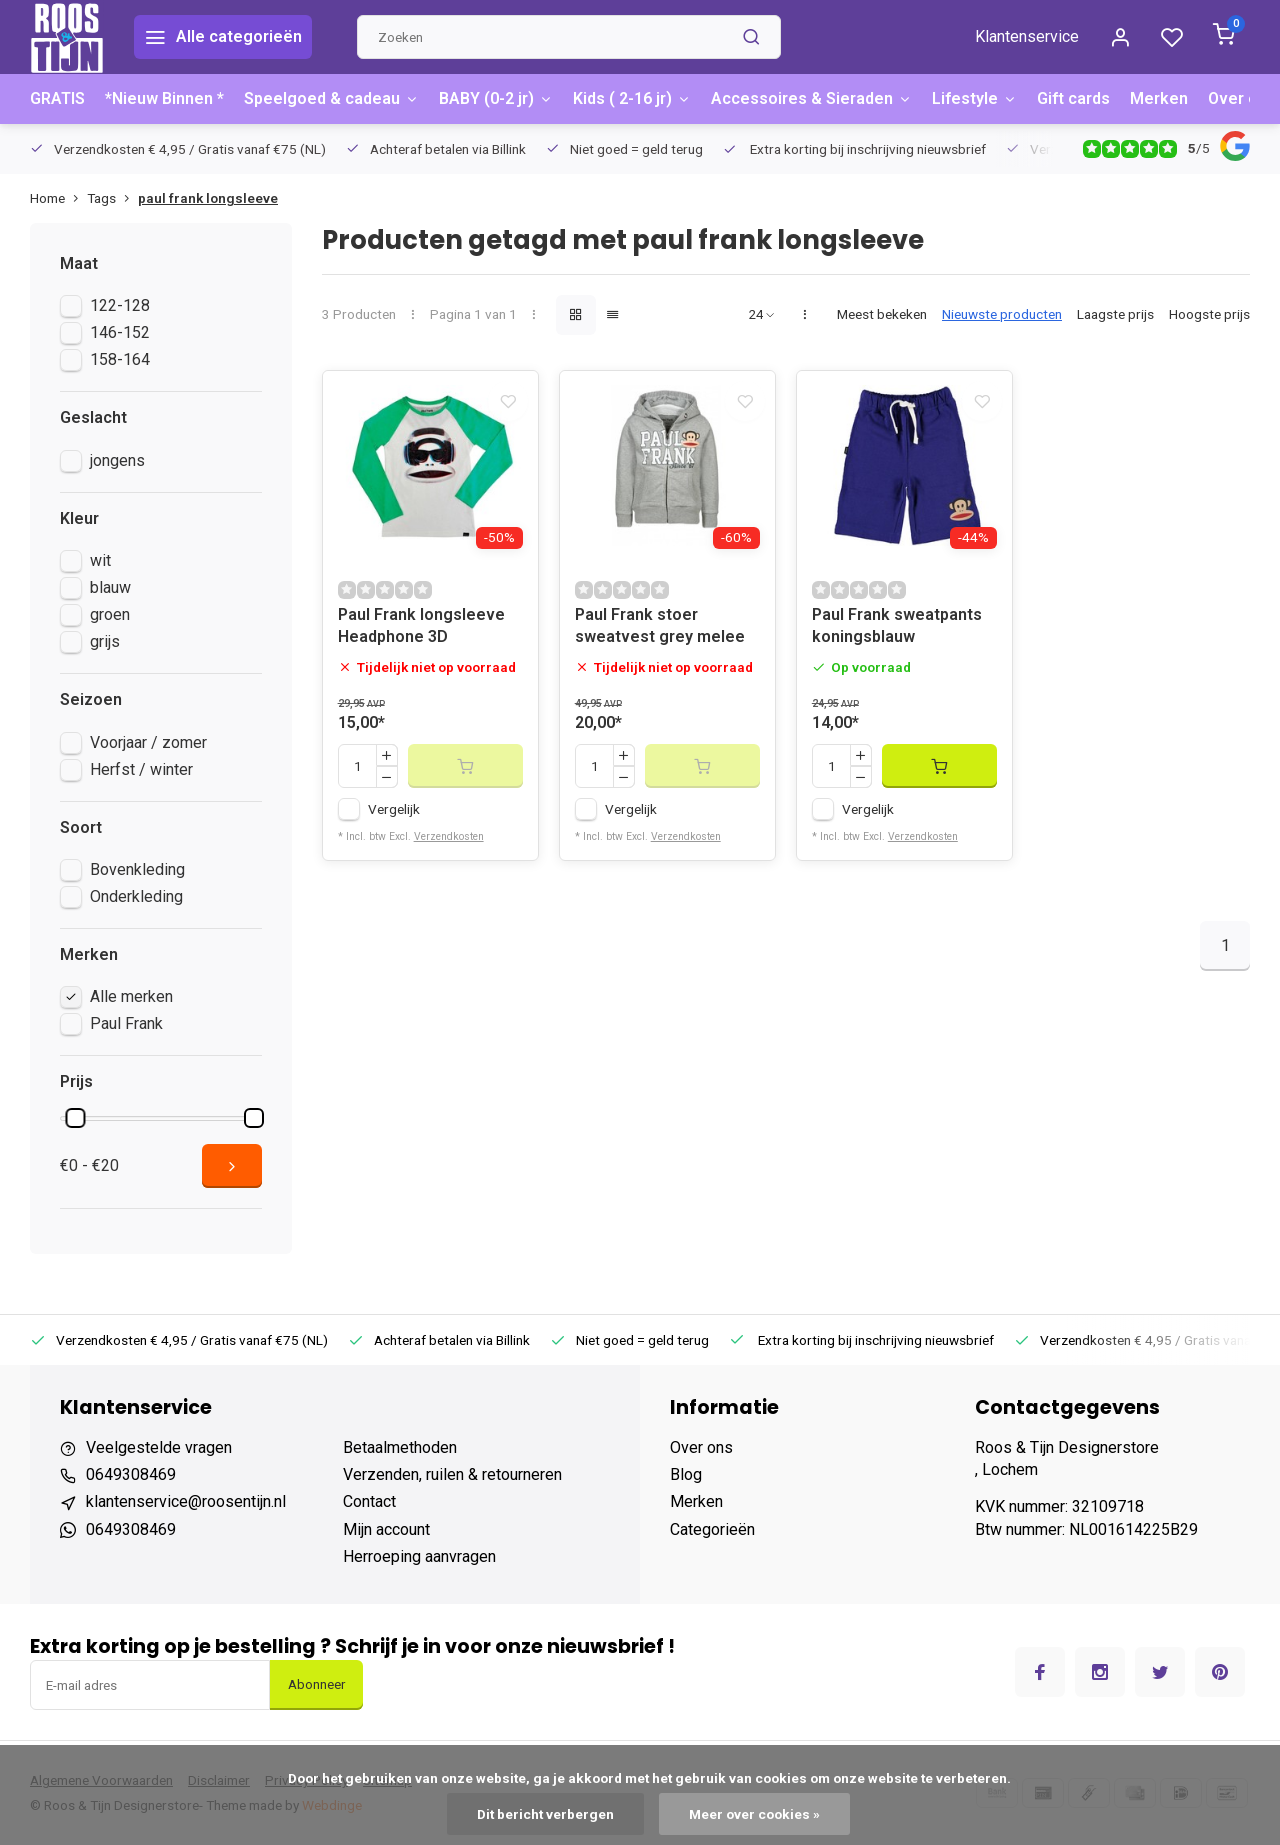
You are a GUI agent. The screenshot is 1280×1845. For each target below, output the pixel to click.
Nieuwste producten (1002, 314)
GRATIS (57, 98)
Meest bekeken (882, 314)
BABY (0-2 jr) (496, 98)
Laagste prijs (1115, 314)
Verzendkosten (449, 847)
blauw (110, 587)
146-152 (120, 332)
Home (58, 198)
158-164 (120, 359)
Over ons (1242, 98)
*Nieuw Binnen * (164, 98)
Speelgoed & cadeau (331, 98)
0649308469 (131, 1474)
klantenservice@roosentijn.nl (186, 1501)
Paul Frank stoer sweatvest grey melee (660, 635)
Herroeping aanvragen (419, 1556)
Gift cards (1073, 98)
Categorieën (712, 1529)
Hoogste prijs (1209, 314)
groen (110, 614)
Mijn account (386, 1529)
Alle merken (131, 996)
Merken (1159, 98)
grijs (105, 641)
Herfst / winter (141, 769)
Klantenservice (1027, 36)
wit (100, 560)
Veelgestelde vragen (159, 1447)
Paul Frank (126, 1023)
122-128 (120, 305)
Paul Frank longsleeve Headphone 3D (421, 635)
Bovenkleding (137, 869)
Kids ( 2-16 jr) (632, 98)
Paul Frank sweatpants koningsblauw (897, 635)
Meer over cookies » (754, 1814)
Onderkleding (136, 896)
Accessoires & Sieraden (811, 98)
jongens (117, 460)
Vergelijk (394, 820)
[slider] (75, 1118)
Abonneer (316, 1684)
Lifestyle (974, 98)
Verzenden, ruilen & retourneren (452, 1474)
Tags (112, 198)
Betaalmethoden (400, 1447)
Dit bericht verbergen (545, 1814)
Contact (369, 1501)
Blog (686, 1474)
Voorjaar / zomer (148, 742)
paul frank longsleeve (208, 198)
